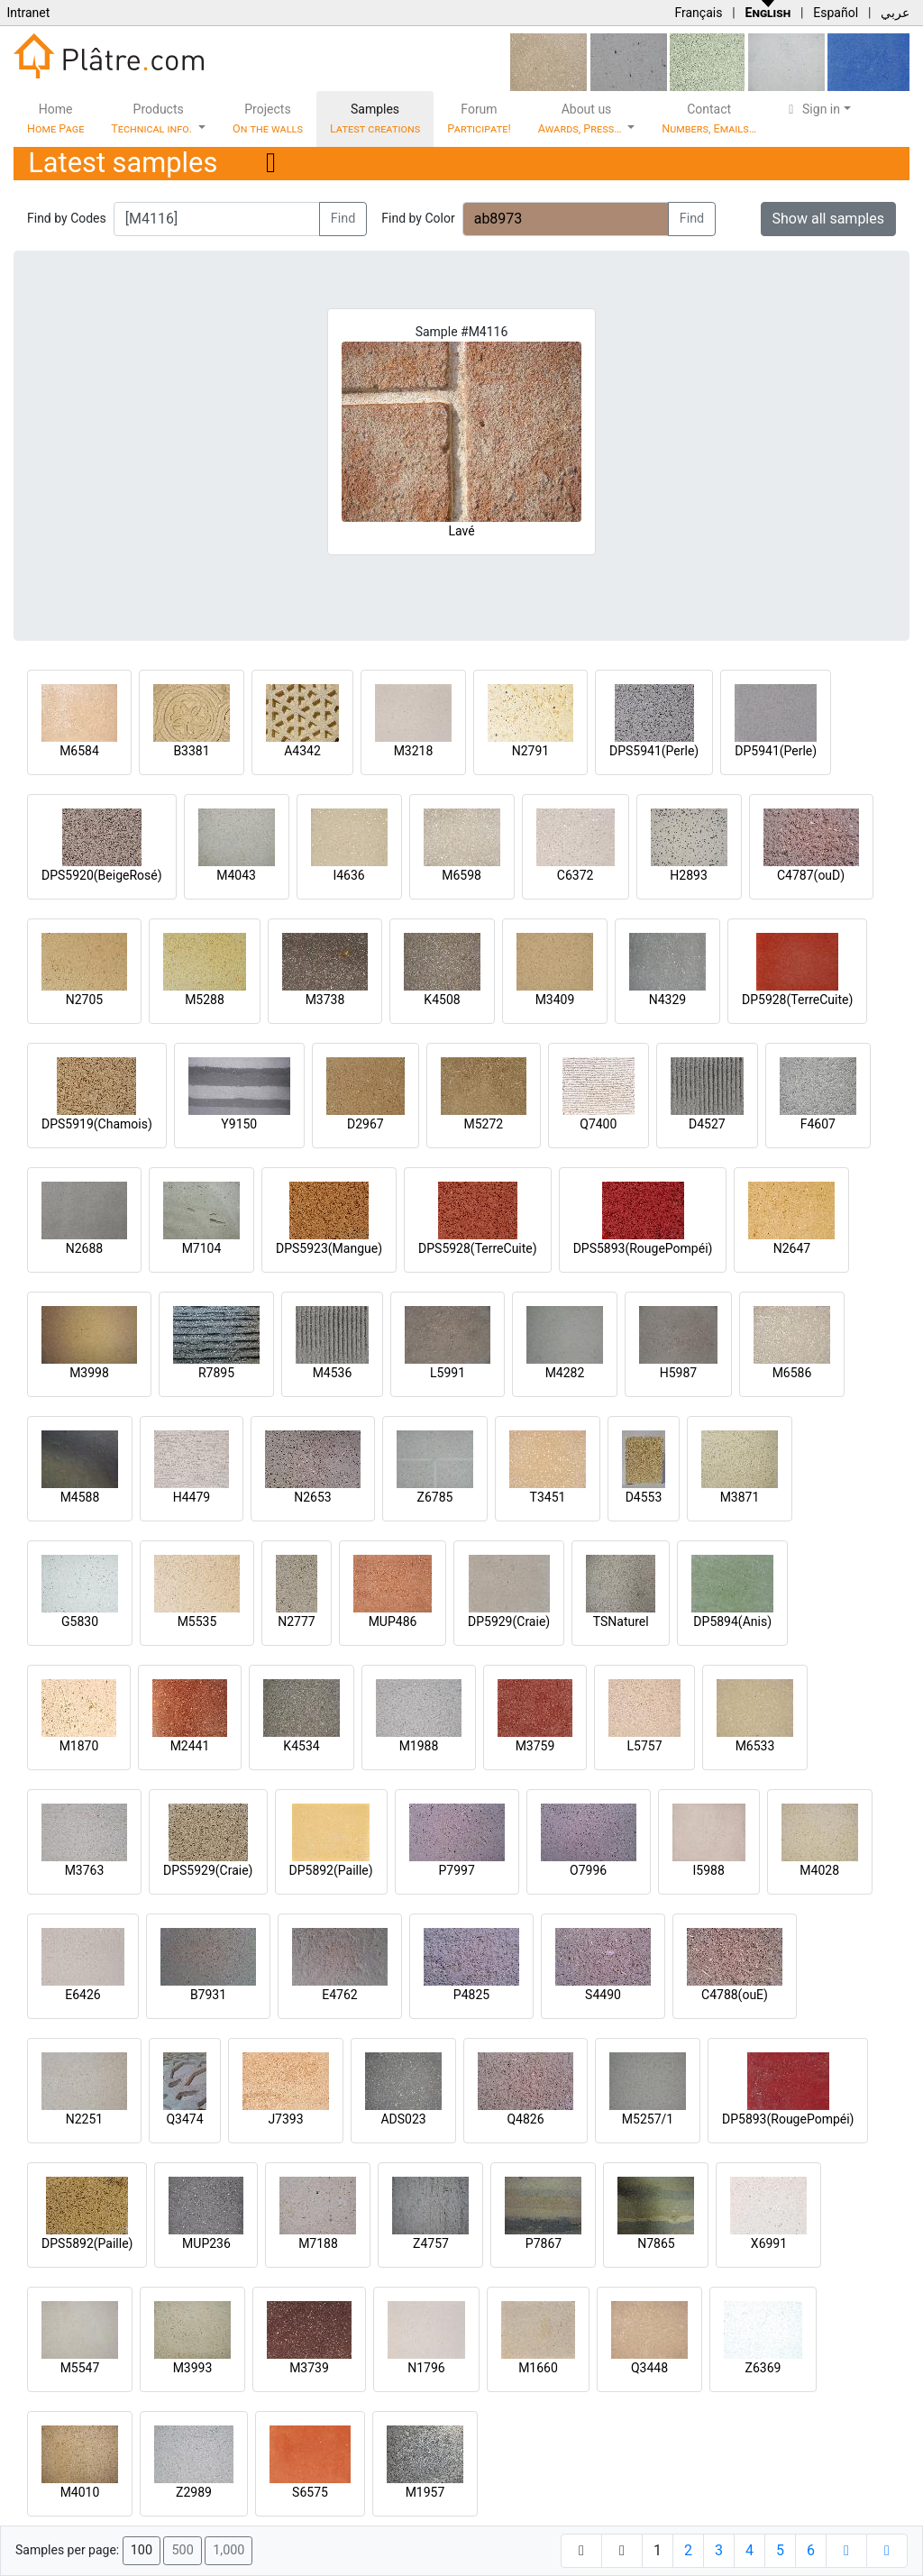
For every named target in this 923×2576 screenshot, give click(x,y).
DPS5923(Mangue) (329, 1248)
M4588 (80, 1497)
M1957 (425, 2492)
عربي (895, 12)
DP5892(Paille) (331, 1870)
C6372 (575, 875)
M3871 (740, 1497)
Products (153, 118)
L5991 (447, 1373)
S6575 (310, 2492)
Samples (375, 118)
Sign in (811, 109)
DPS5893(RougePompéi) (643, 1248)
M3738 (325, 999)
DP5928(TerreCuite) (797, 999)
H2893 (688, 875)
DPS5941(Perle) (654, 751)
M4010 (80, 2492)
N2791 (530, 751)
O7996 (588, 1870)
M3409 (555, 999)
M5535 (197, 1621)
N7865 (655, 2243)
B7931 (208, 1994)
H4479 (191, 1497)
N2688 (84, 1248)
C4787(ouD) (811, 875)
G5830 (79, 1621)
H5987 (678, 1373)
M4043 (236, 875)
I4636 (348, 875)
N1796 (425, 2368)
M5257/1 (647, 2119)
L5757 (644, 1746)
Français (698, 12)
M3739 (309, 2368)
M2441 (190, 1746)
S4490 (603, 1994)
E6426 (82, 1994)
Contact (709, 118)
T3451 (548, 1497)
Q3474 (184, 2119)
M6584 (79, 751)
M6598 (461, 875)
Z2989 (194, 2492)
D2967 (365, 1124)
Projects (268, 118)
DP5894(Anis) (732, 1621)
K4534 (301, 1746)
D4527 (707, 1124)
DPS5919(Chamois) (96, 1124)
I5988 (709, 1870)
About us (581, 118)
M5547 (80, 2368)
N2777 (296, 1621)
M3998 (89, 1373)
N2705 (84, 999)
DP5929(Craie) (509, 1621)
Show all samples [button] (828, 218)
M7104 (202, 1248)
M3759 (535, 1746)
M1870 (79, 1746)
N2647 (791, 1248)
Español (835, 12)
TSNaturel (621, 1621)
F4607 (818, 1124)
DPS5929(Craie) (208, 1870)
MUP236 (206, 2243)
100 (141, 2550)
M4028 (819, 1870)
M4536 (332, 1373)
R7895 (216, 1373)
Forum (479, 118)
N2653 (312, 1497)
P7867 (543, 2243)
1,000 (228, 2550)
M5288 (204, 999)
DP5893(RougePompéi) (788, 2119)
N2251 (84, 2119)
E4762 (339, 1994)
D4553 (644, 1497)
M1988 (419, 1746)
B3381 (191, 751)
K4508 (442, 999)
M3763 (85, 1870)
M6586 (792, 1373)
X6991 (769, 2243)
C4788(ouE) (734, 1994)
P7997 (457, 1870)
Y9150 (239, 1124)
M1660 (538, 2368)
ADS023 (402, 2119)
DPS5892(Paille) (87, 2243)
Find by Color (417, 218)
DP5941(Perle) (776, 751)
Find (343, 218)
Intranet (28, 12)
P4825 (471, 1994)
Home (55, 118)
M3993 (193, 2368)
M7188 (318, 2243)
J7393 (285, 2119)
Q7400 (598, 1124)
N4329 (667, 999)
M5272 (483, 1124)
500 (182, 2550)
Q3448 (649, 2368)
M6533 (755, 1746)
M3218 (414, 751)
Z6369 (763, 2368)
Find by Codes (66, 218)
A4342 (302, 751)
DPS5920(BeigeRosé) (101, 875)
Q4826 (525, 2119)
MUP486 (393, 1621)
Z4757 (431, 2243)
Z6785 (435, 1497)
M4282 (565, 1373)
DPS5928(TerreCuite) (477, 1248)
